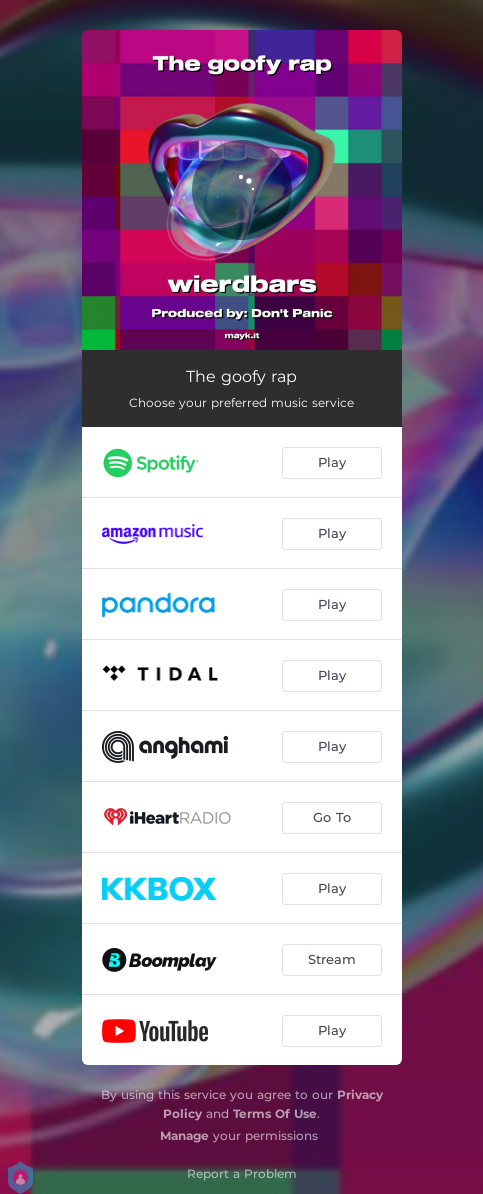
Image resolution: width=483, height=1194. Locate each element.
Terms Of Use (275, 1113)
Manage (184, 1135)
